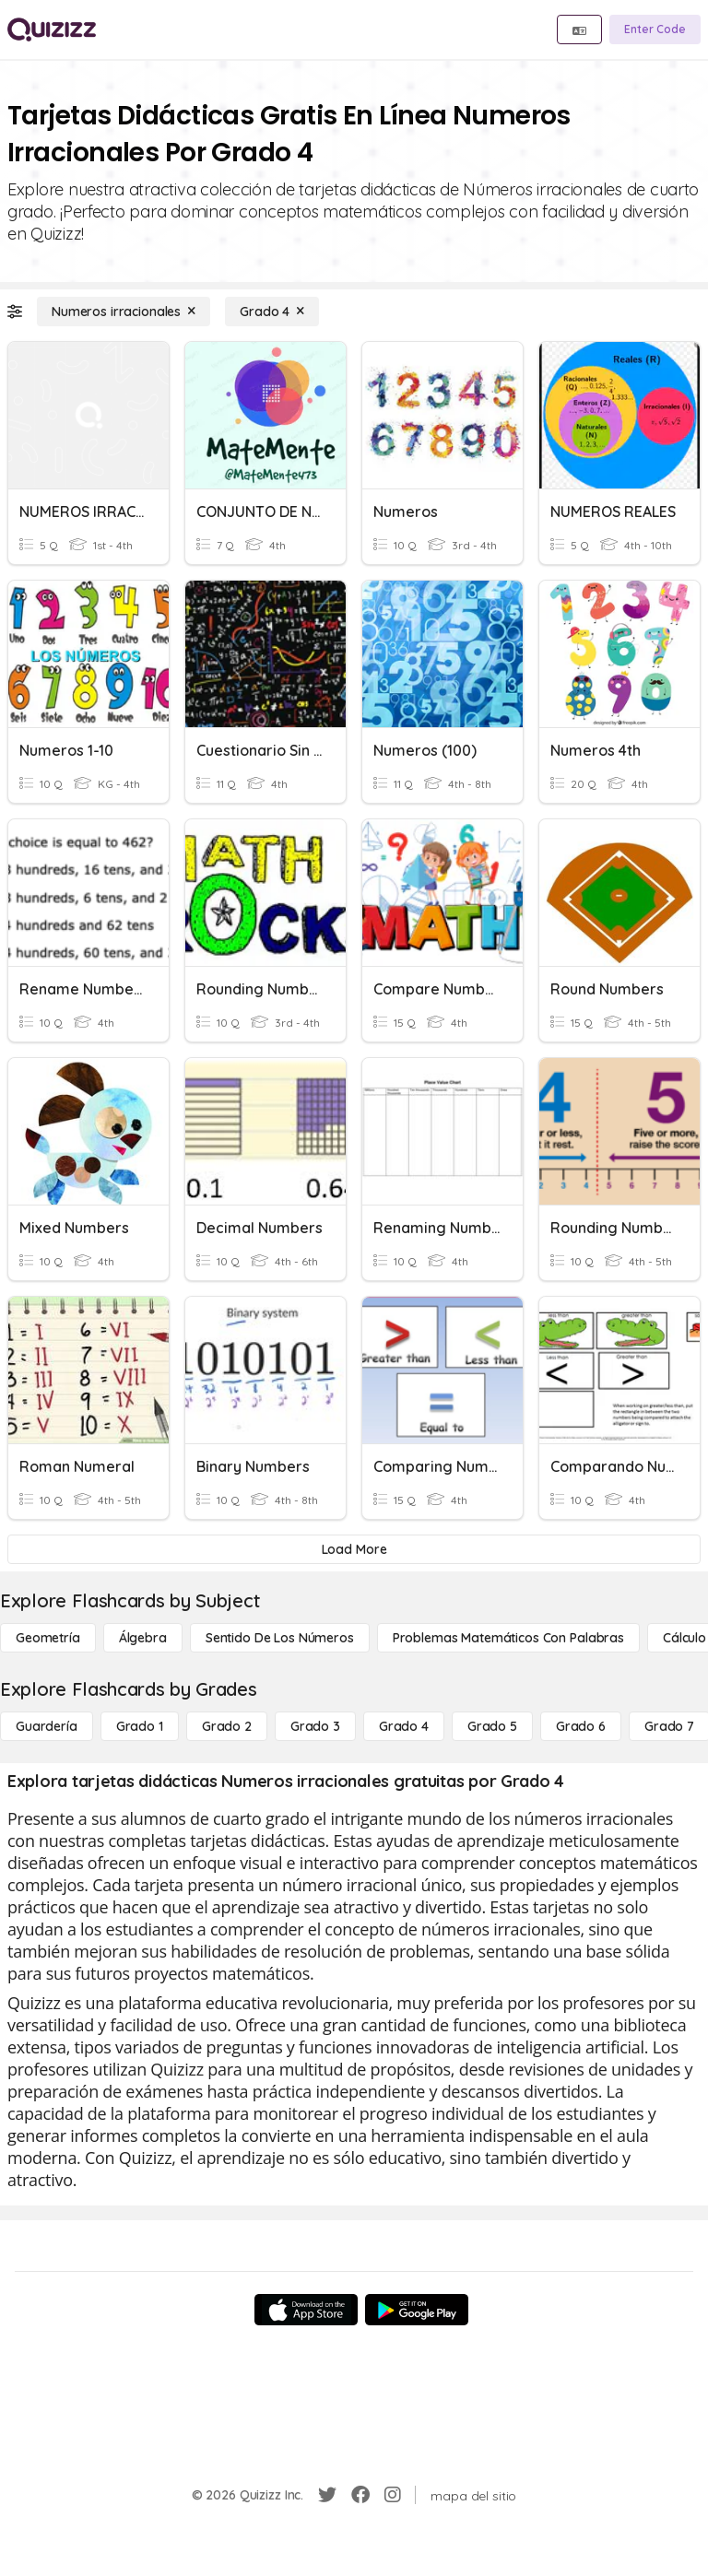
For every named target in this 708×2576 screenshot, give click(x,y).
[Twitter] (327, 2495)
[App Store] (306, 2309)
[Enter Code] (655, 29)
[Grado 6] (580, 1726)
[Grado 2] (226, 1726)
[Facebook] (360, 2495)
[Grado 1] (139, 1726)
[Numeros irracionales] (123, 311)
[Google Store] (416, 2309)
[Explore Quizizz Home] (51, 29)
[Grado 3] (315, 1726)
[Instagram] (392, 2495)
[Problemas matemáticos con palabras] (508, 1638)
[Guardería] (46, 1726)
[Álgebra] (143, 1638)
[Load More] (354, 1549)
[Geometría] (48, 1638)
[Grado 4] (272, 311)
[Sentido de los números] (280, 1638)
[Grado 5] (492, 1726)
